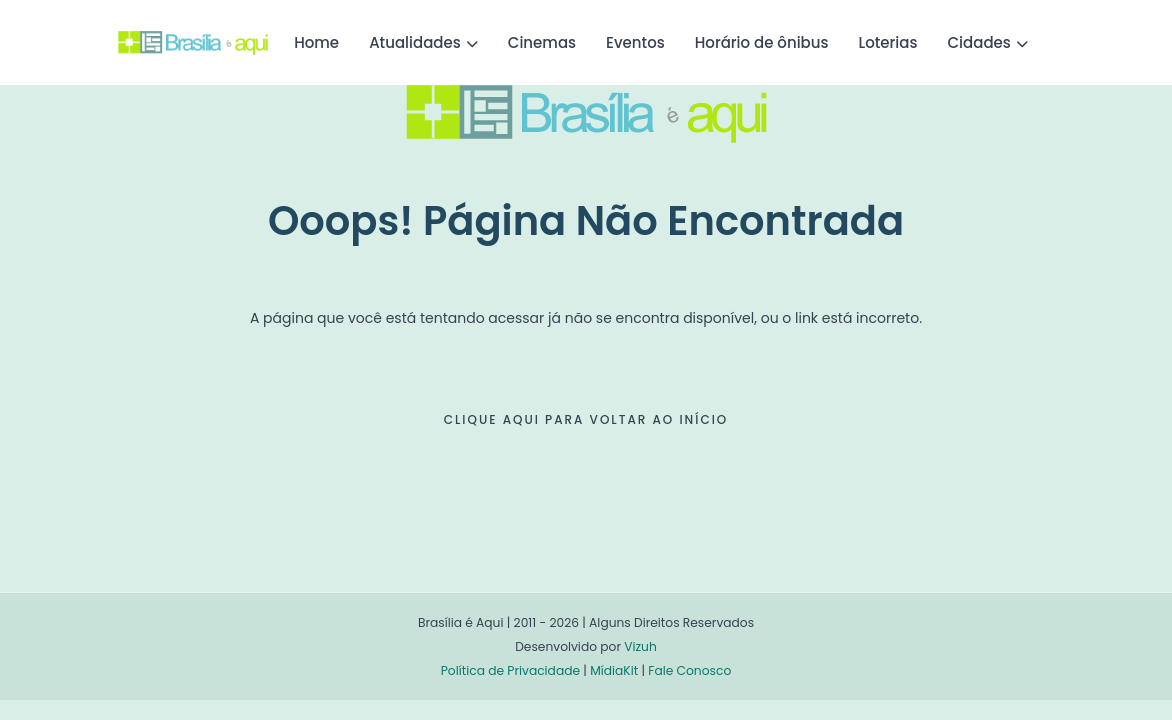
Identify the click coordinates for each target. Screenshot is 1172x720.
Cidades (979, 42)
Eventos (635, 42)
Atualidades (415, 42)
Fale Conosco (689, 670)
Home (316, 42)
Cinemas (542, 42)
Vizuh (640, 646)
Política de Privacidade (510, 670)
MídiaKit (614, 670)
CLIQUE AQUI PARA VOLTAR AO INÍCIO (586, 419)
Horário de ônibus (762, 42)
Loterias (888, 42)
